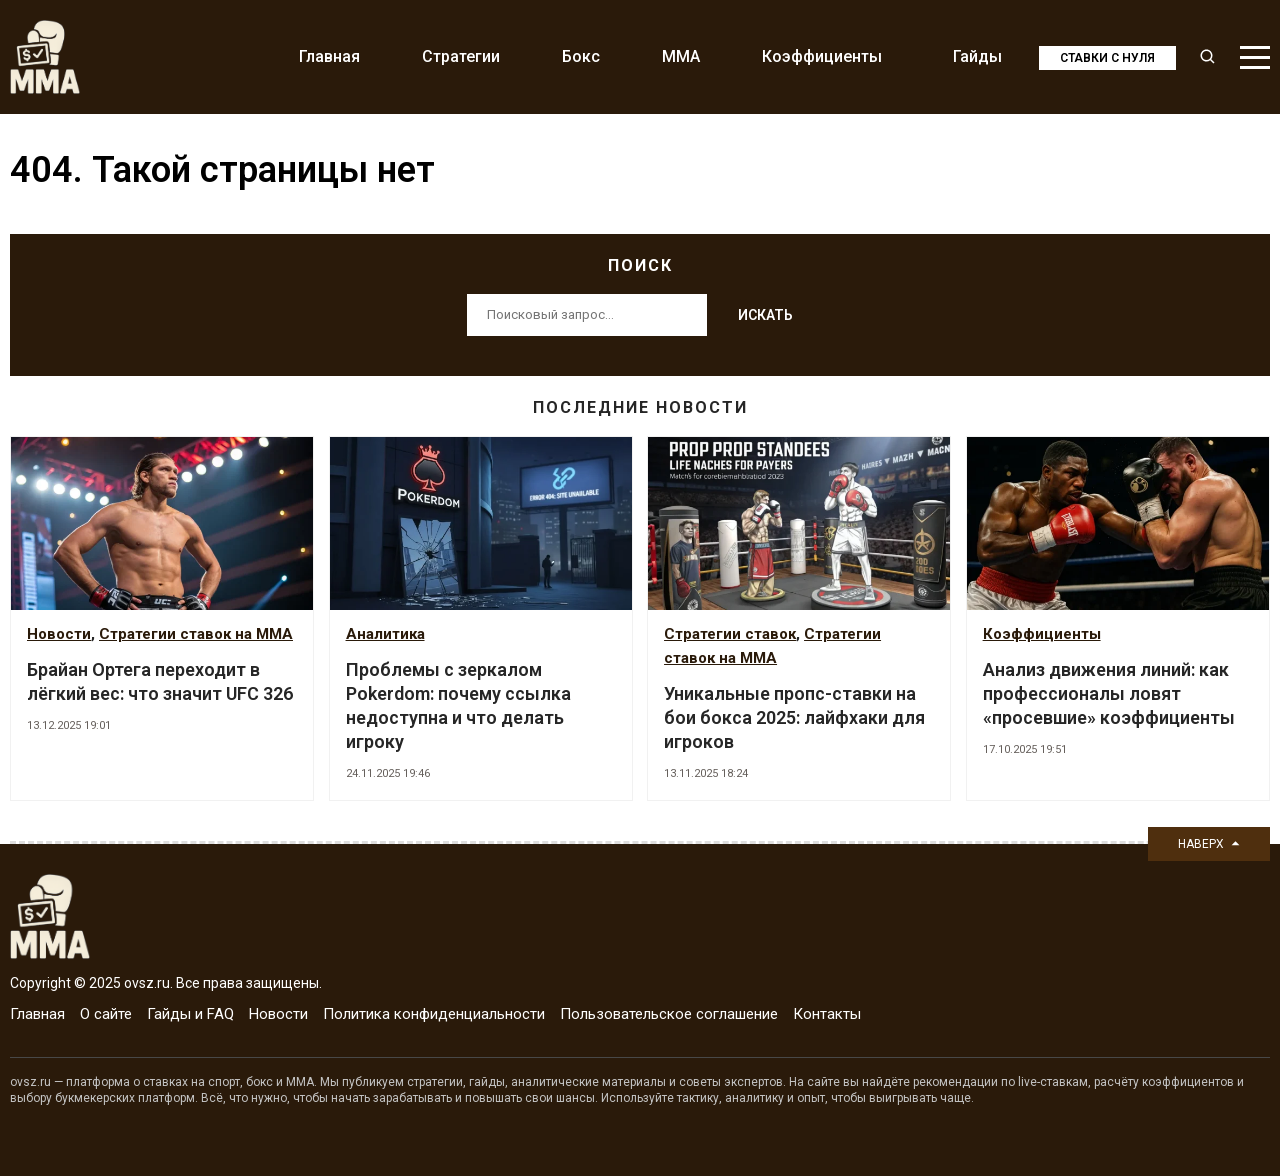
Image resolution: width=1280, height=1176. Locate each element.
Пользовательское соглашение (669, 1014)
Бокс (581, 56)
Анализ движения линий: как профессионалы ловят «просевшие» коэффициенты (1109, 693)
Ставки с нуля (1107, 58)
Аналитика (385, 634)
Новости (59, 634)
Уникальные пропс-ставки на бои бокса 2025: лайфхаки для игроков (794, 717)
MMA (681, 56)
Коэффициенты (822, 56)
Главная (329, 56)
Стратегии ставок (730, 634)
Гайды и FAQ (190, 1014)
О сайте (106, 1014)
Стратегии (461, 56)
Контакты (827, 1014)
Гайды (977, 56)
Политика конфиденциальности (434, 1014)
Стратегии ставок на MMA (196, 634)
